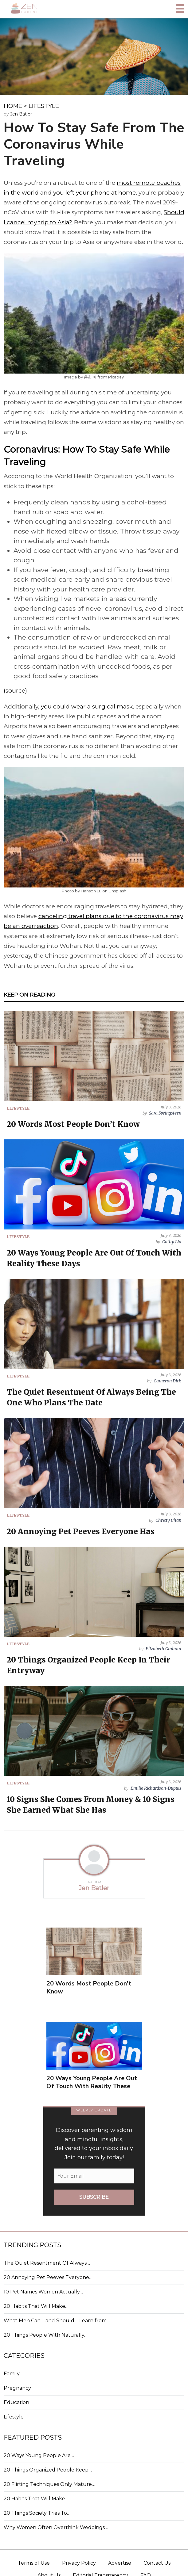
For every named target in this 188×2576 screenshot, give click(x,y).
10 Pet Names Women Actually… (43, 2292)
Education (16, 2402)
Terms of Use (34, 2563)
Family (12, 2374)
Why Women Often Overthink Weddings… (56, 2527)
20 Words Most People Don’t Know (73, 1124)
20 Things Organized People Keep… (48, 2470)
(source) (15, 690)
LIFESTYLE (44, 105)
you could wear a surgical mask (87, 706)
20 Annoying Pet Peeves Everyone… (48, 2277)
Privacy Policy (79, 2563)
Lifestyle (14, 2417)
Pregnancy (17, 2388)
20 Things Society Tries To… (37, 2513)
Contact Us (156, 2563)
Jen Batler (21, 114)
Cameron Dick (167, 1381)
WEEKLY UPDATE (94, 2110)
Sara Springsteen (165, 1113)
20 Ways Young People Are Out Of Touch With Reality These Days (91, 2086)
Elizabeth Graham (163, 1648)
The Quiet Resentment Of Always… (47, 2263)
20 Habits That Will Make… (36, 2306)
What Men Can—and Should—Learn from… (57, 2320)
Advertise (119, 2563)
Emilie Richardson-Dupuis (156, 1788)
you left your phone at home (94, 192)
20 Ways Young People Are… (39, 2455)
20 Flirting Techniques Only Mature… (49, 2484)
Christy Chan (168, 1520)
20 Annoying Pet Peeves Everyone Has (81, 1531)
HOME (13, 105)
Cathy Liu (171, 1241)
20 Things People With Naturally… (46, 2335)
